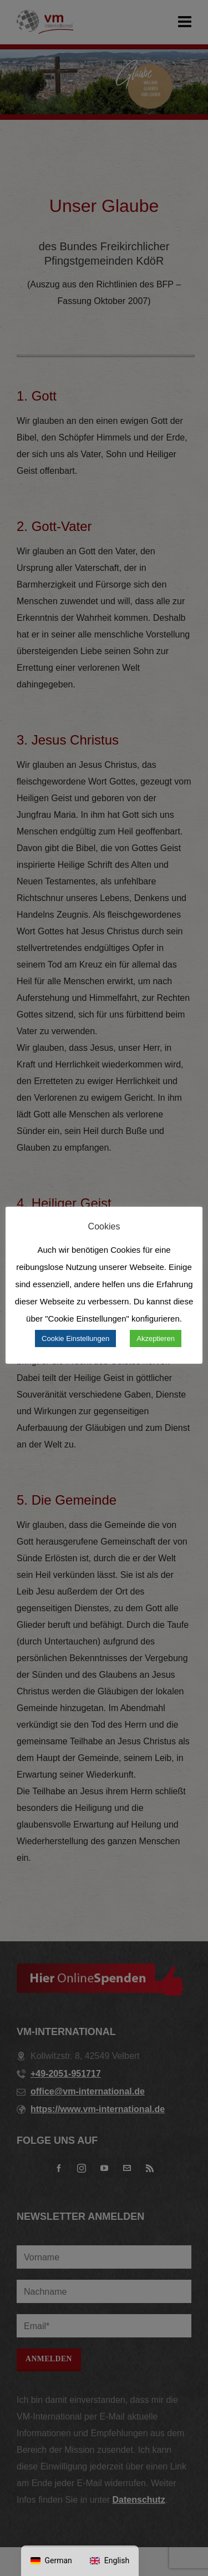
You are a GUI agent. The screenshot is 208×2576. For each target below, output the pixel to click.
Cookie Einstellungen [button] (75, 1338)
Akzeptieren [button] (155, 1338)
